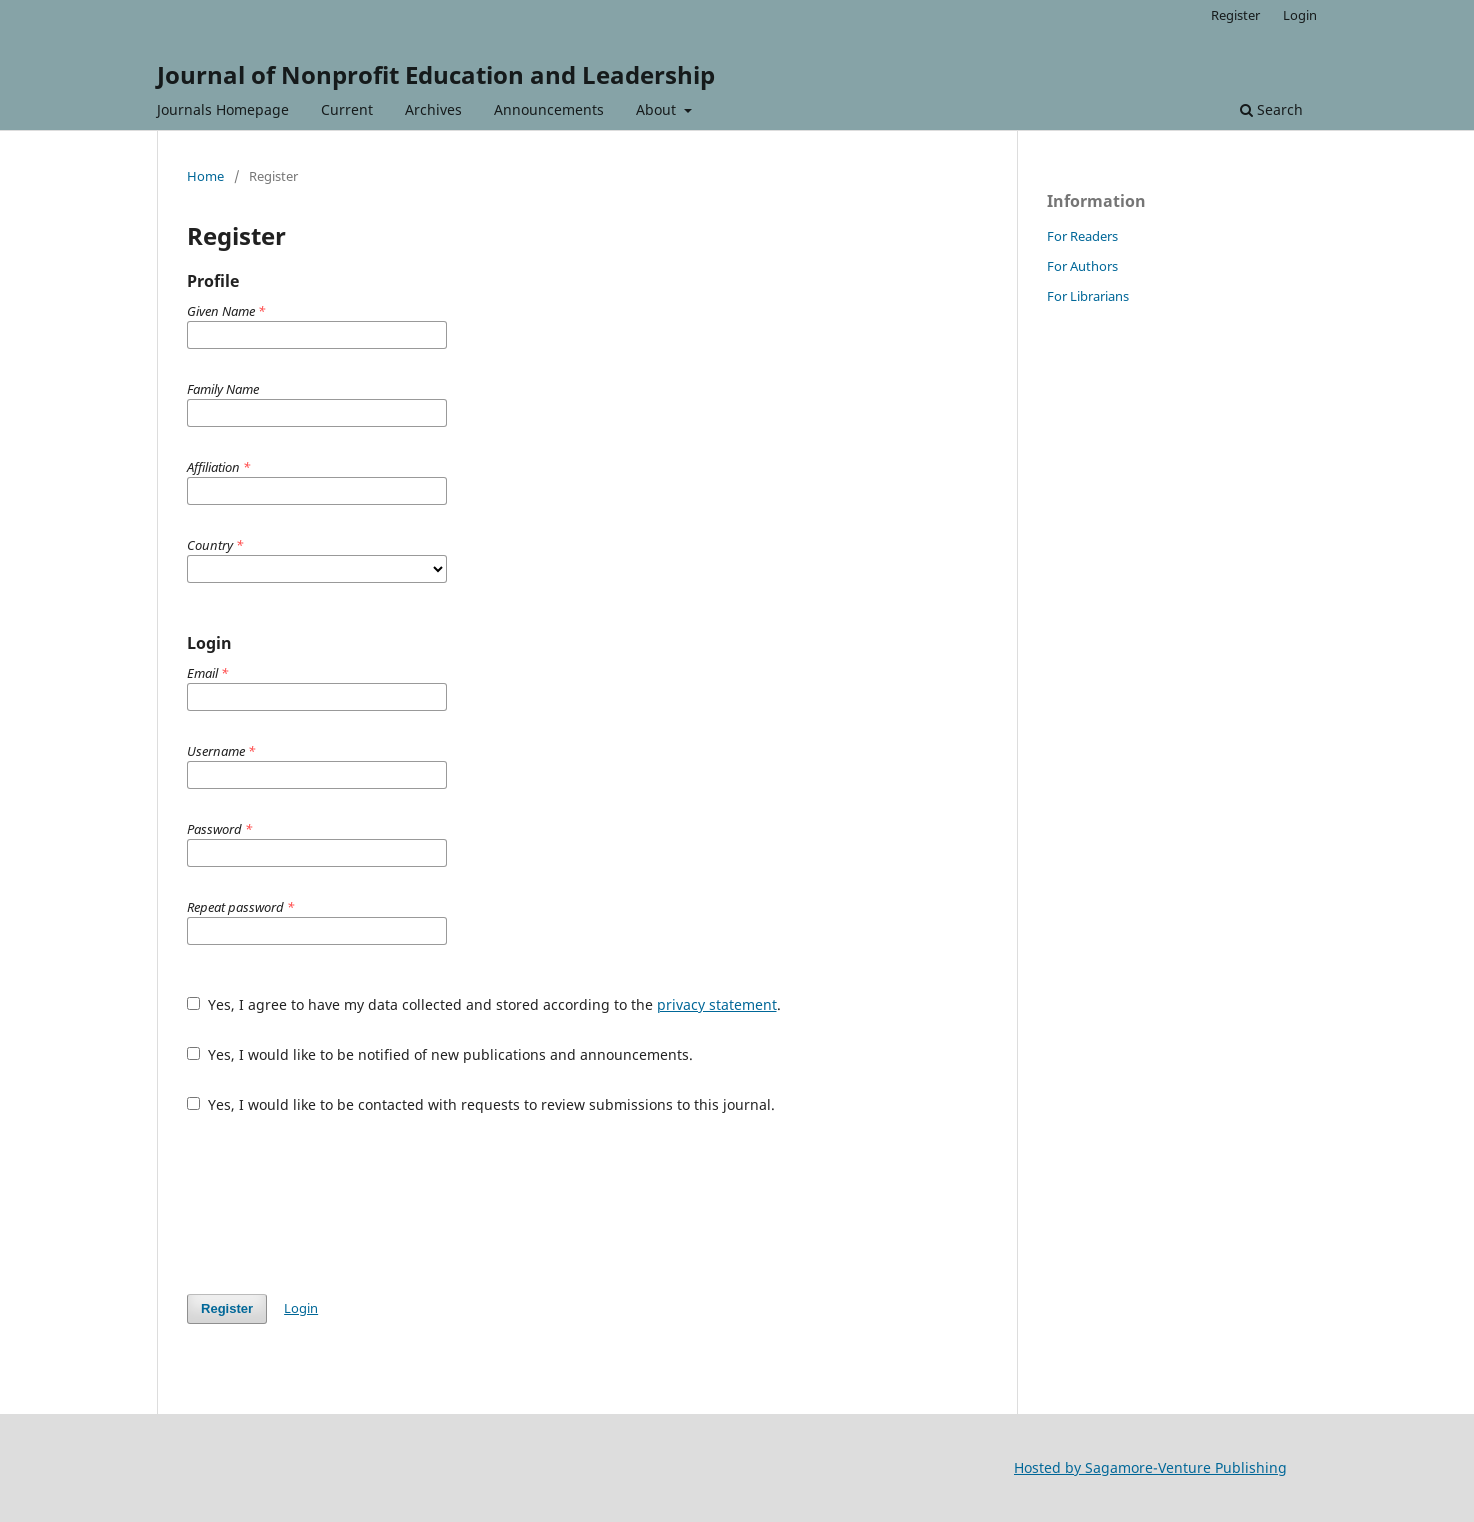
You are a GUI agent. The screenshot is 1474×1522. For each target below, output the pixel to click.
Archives (433, 109)
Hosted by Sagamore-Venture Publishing (1150, 1467)
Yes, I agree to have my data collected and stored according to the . (484, 1004)
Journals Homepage (223, 109)
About (658, 109)
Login (1300, 15)
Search (1271, 109)
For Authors (1082, 266)
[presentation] (339, 1204)
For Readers (1082, 236)
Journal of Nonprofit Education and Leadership (436, 74)
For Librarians (1088, 296)
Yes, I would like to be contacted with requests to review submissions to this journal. (481, 1104)
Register (1235, 15)
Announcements (549, 109)
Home (205, 176)
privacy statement (717, 1004)
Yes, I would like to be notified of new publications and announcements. (440, 1054)
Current (347, 109)
